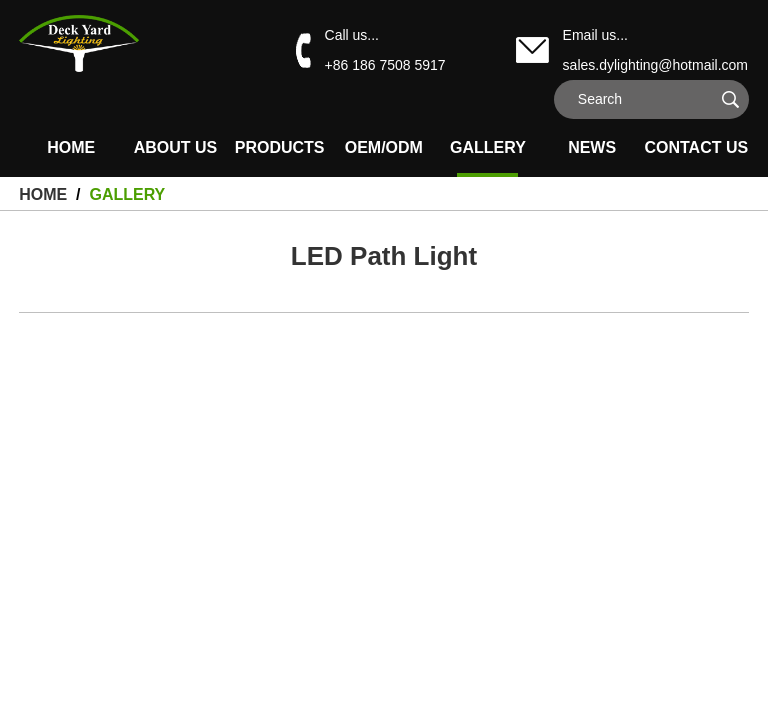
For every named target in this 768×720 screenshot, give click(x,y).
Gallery (488, 147)
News (592, 147)
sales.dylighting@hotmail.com (655, 65)
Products (280, 147)
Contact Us (696, 147)
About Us (176, 147)
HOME (71, 147)
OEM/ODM (384, 147)
